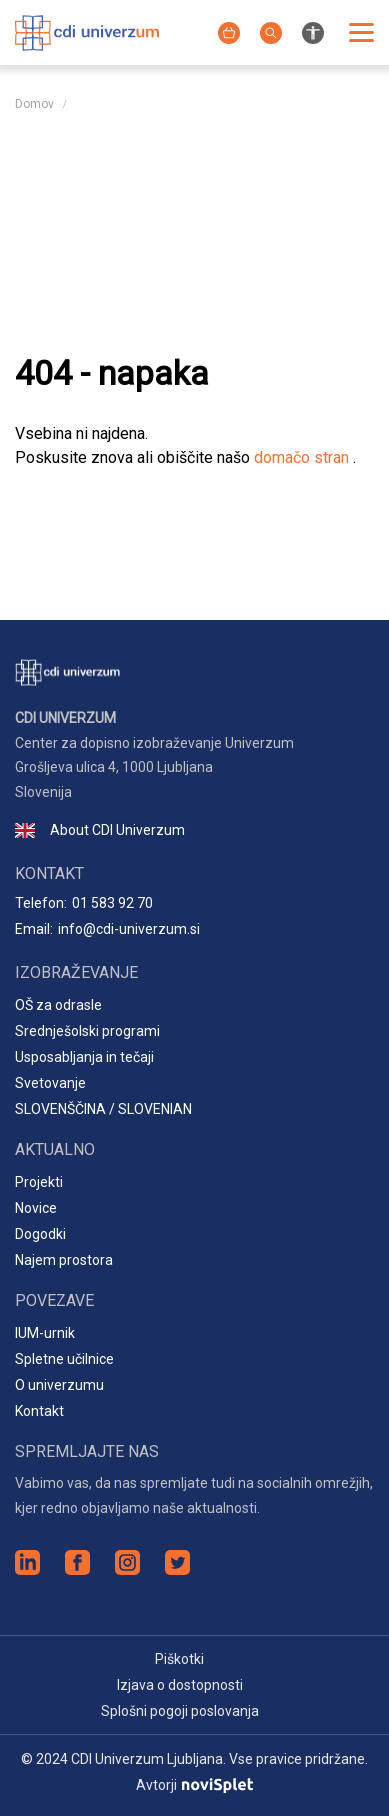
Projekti (39, 1182)
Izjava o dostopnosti (180, 1685)
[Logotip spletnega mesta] (87, 30)
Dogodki (40, 1234)
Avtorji (194, 1785)
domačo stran (303, 457)
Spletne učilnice (64, 1359)
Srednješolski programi (87, 1031)
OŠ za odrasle (58, 1005)
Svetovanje (50, 1083)
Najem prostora (64, 1260)
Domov (34, 104)
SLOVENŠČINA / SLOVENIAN (103, 1109)
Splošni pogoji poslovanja (180, 1711)
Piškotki (179, 1659)
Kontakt (39, 1411)
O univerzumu (59, 1385)
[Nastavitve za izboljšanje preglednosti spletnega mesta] (313, 31)
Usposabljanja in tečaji (84, 1057)
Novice (36, 1208)
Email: (107, 929)
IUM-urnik (45, 1333)
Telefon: (84, 903)
